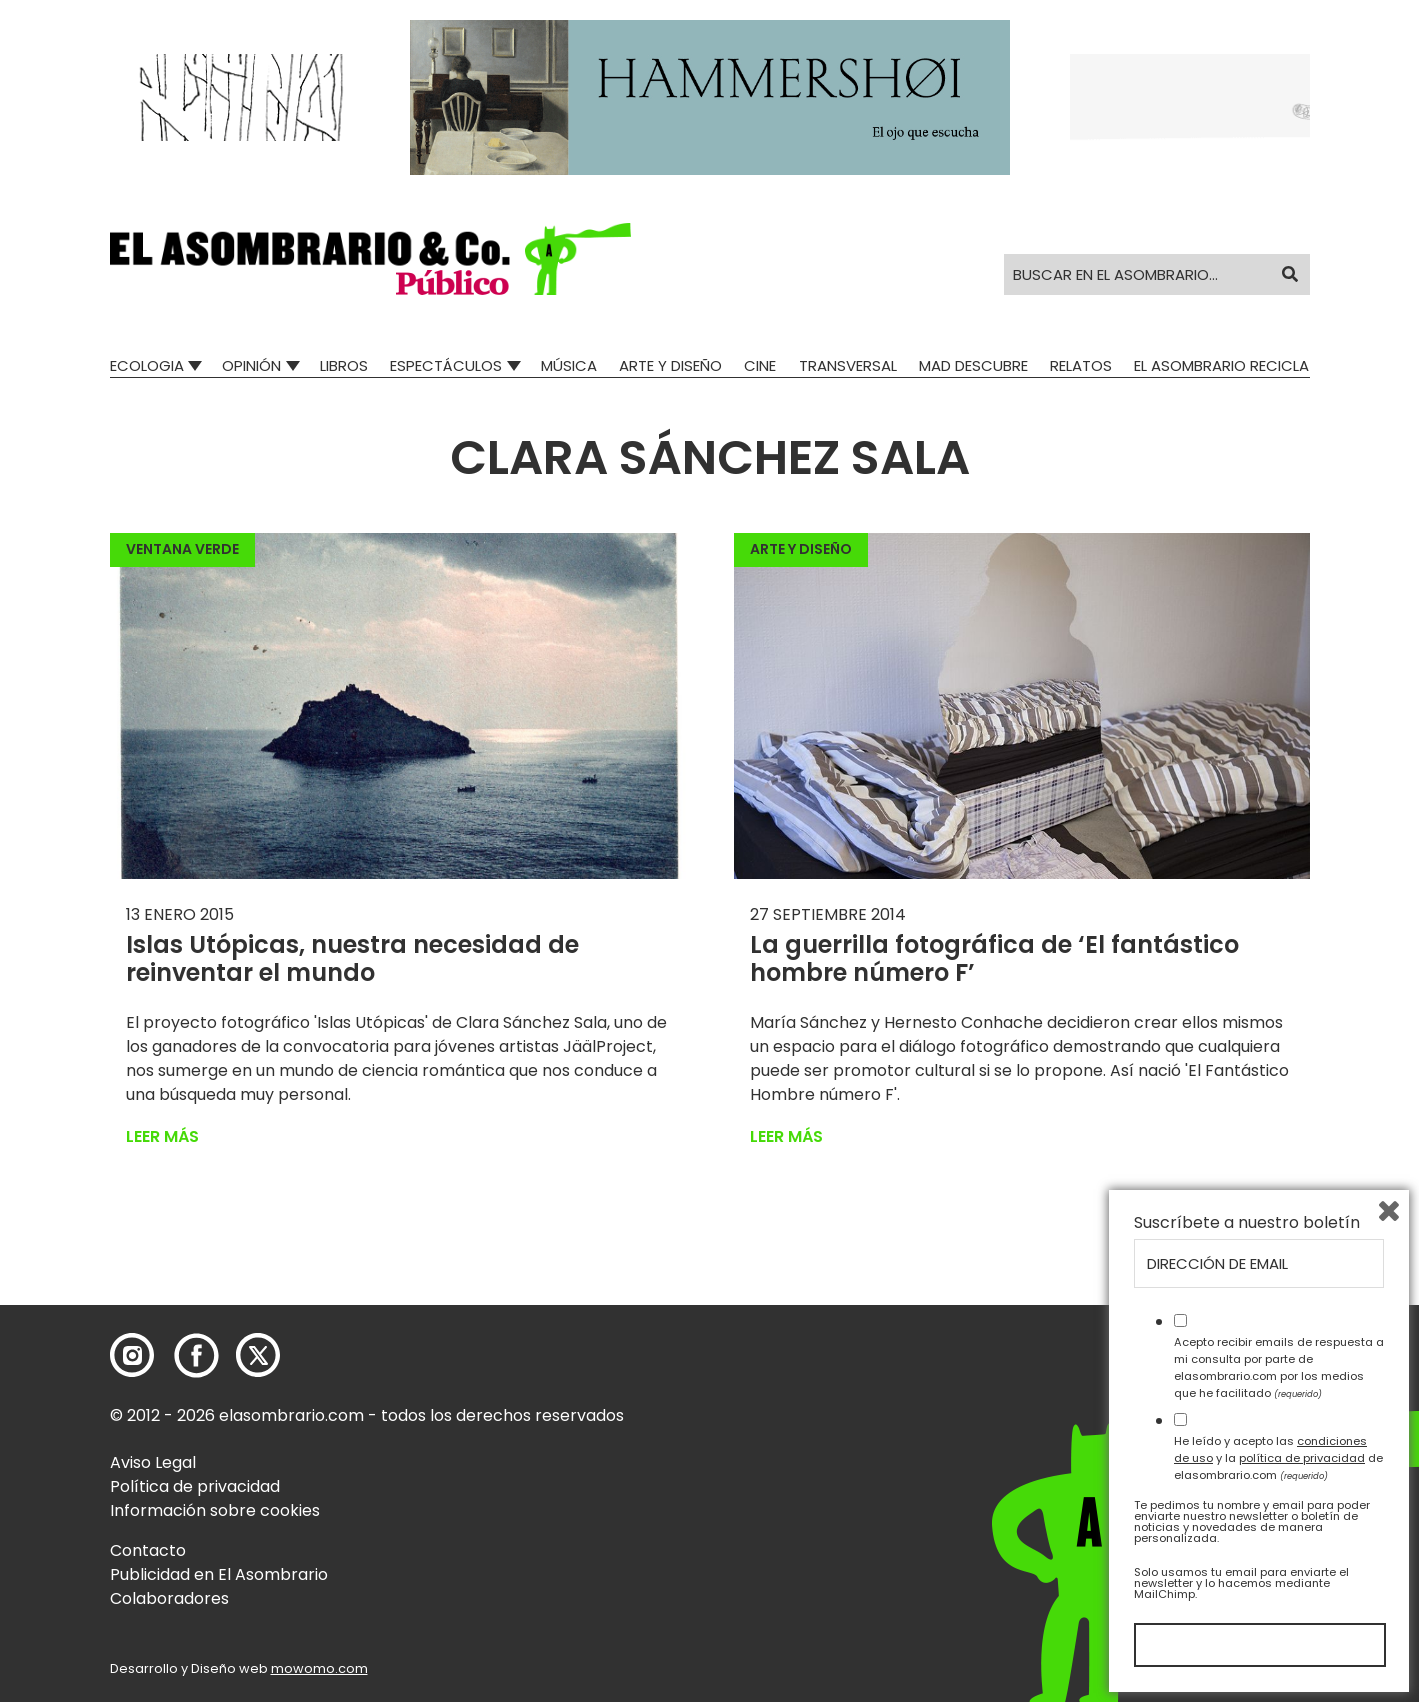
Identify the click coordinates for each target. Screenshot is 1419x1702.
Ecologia (147, 365)
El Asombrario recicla (1221, 365)
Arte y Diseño (670, 365)
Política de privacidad (195, 1486)
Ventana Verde (182, 549)
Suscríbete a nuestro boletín (1247, 1223)
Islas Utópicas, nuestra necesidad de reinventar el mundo (352, 959)
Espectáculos (446, 365)
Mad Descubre (973, 365)
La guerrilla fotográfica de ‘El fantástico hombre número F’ (994, 959)
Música (569, 365)
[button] (370, 259)
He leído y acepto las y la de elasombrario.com (1278, 1458)
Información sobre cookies (215, 1510)
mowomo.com (319, 1668)
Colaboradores (169, 1598)
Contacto (148, 1550)
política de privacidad (1302, 1458)
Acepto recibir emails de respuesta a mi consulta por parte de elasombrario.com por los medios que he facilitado (1279, 1367)
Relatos (1081, 365)
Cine (760, 365)
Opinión (251, 365)
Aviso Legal (153, 1462)
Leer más (162, 1136)
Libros (344, 365)
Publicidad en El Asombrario (219, 1574)
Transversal (848, 365)
